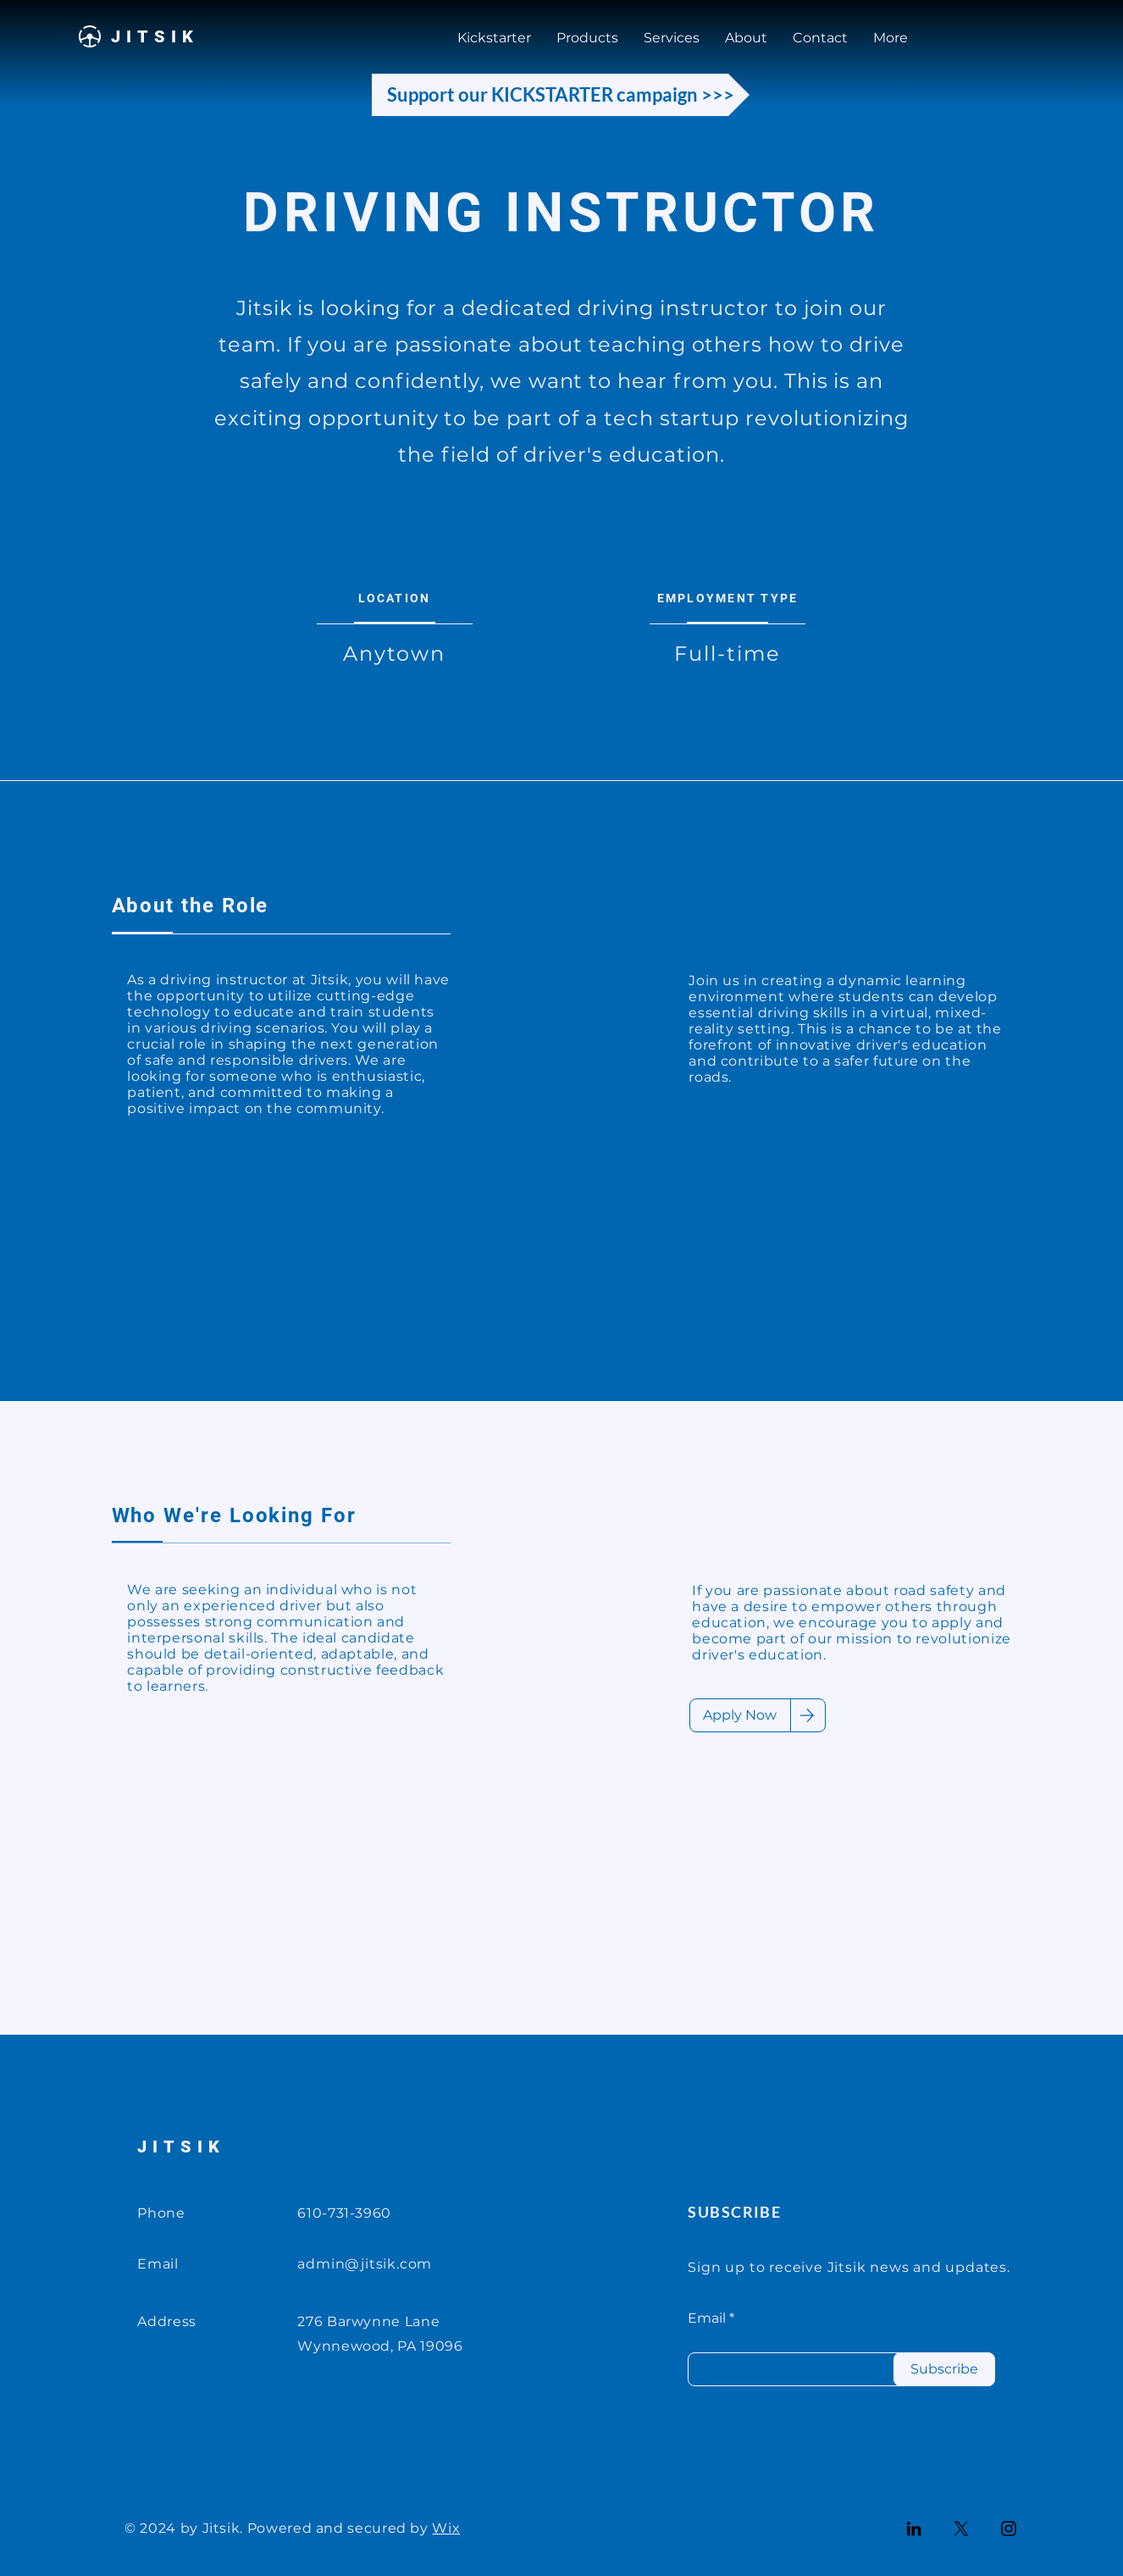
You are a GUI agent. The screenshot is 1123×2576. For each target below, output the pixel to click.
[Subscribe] (944, 2369)
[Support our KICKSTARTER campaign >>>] (561, 95)
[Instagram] (1009, 2528)
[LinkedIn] (914, 2528)
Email (707, 2318)
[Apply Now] (740, 1715)
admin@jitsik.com (364, 2264)
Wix (446, 2528)
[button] (671, 38)
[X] (961, 2528)
